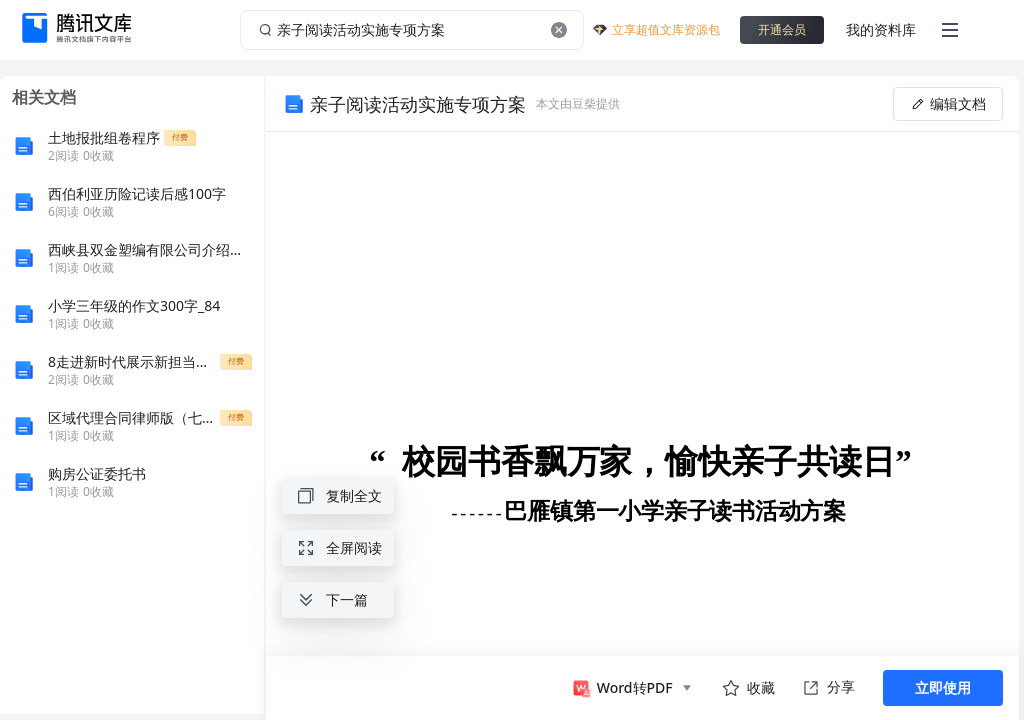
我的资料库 (881, 29)
